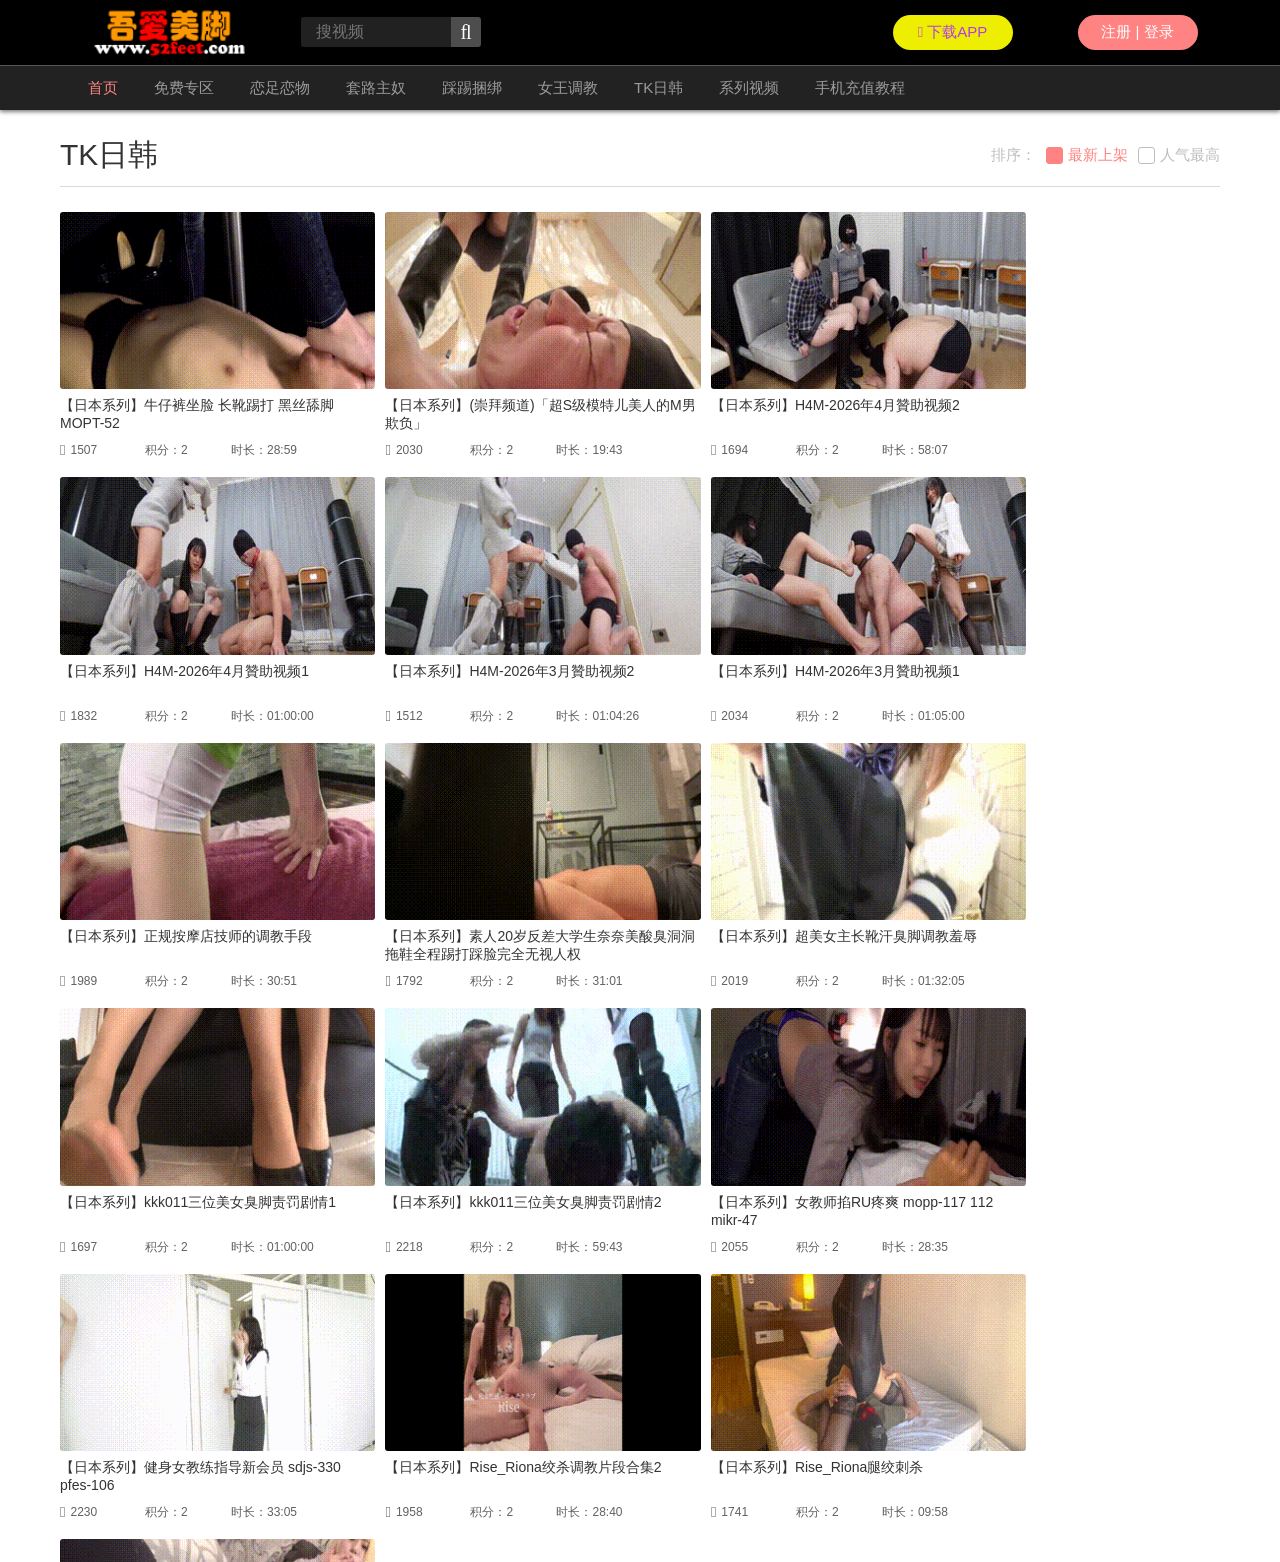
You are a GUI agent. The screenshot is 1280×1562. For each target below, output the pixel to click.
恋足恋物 (280, 87)
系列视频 (749, 87)
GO (870, 1345)
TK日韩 (658, 87)
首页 (103, 87)
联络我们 (84, 1502)
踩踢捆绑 (472, 87)
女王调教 (568, 87)
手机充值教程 (860, 87)
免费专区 (184, 87)
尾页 (761, 1345)
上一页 (476, 1345)
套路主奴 (376, 87)
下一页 (702, 1345)
